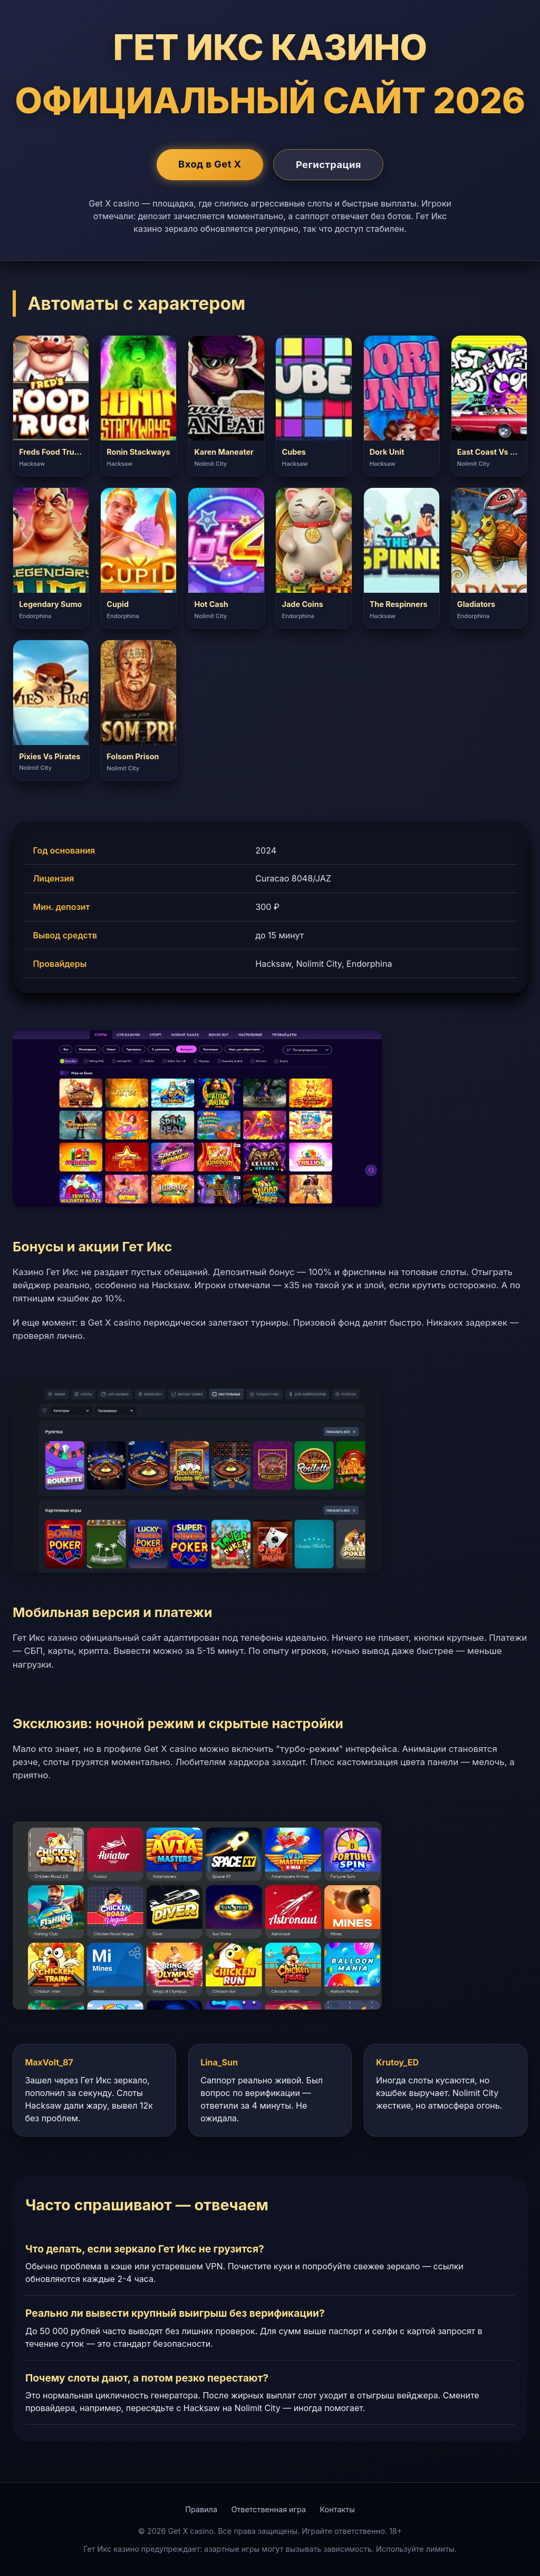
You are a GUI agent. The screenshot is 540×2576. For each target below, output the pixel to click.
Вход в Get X (209, 164)
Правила (201, 2509)
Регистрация (328, 164)
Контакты (337, 2509)
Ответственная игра (268, 2509)
